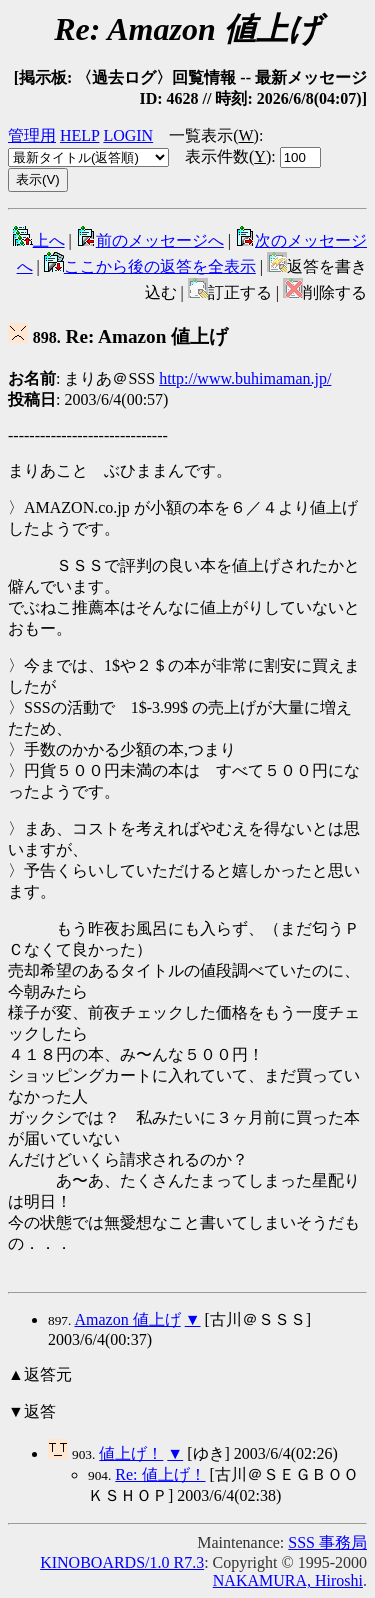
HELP (79, 135)
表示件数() (228, 156)
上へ (39, 240)
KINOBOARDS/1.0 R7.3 (122, 1562)
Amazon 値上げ (127, 1319)
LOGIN (128, 135)
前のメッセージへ (150, 240)
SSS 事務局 (327, 1542)
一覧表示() (214, 135)
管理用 (32, 135)
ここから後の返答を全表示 (150, 266)
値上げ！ (131, 1453)
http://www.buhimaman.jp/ (245, 378)
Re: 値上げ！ (160, 1474)
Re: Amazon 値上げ (118, 336)
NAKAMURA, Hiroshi (288, 1580)
